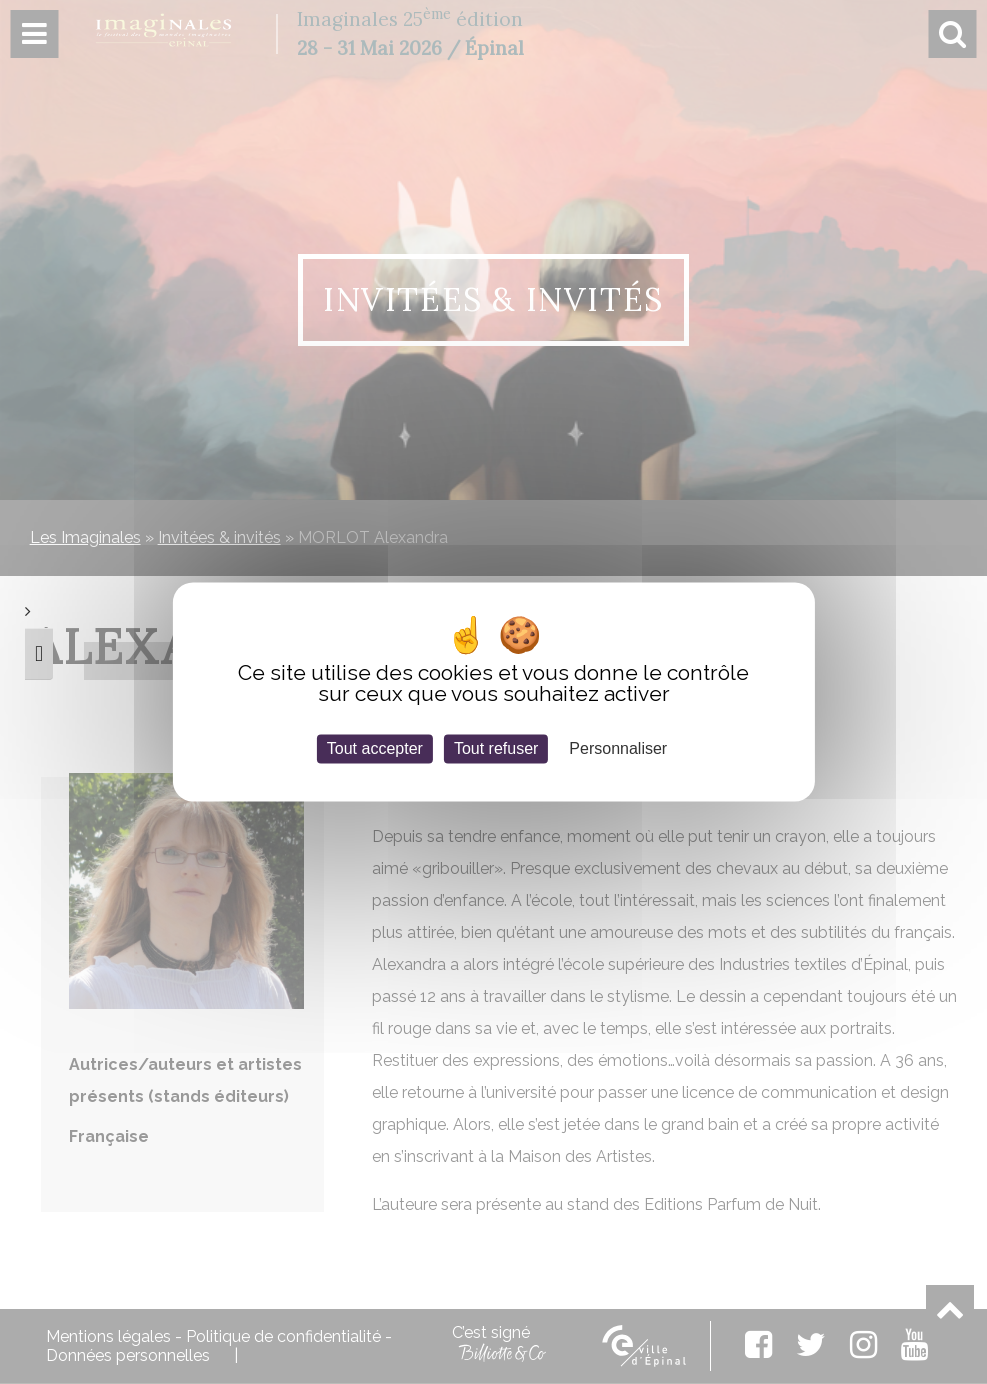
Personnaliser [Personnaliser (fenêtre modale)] (618, 748)
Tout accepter (375, 748)
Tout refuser (496, 748)
